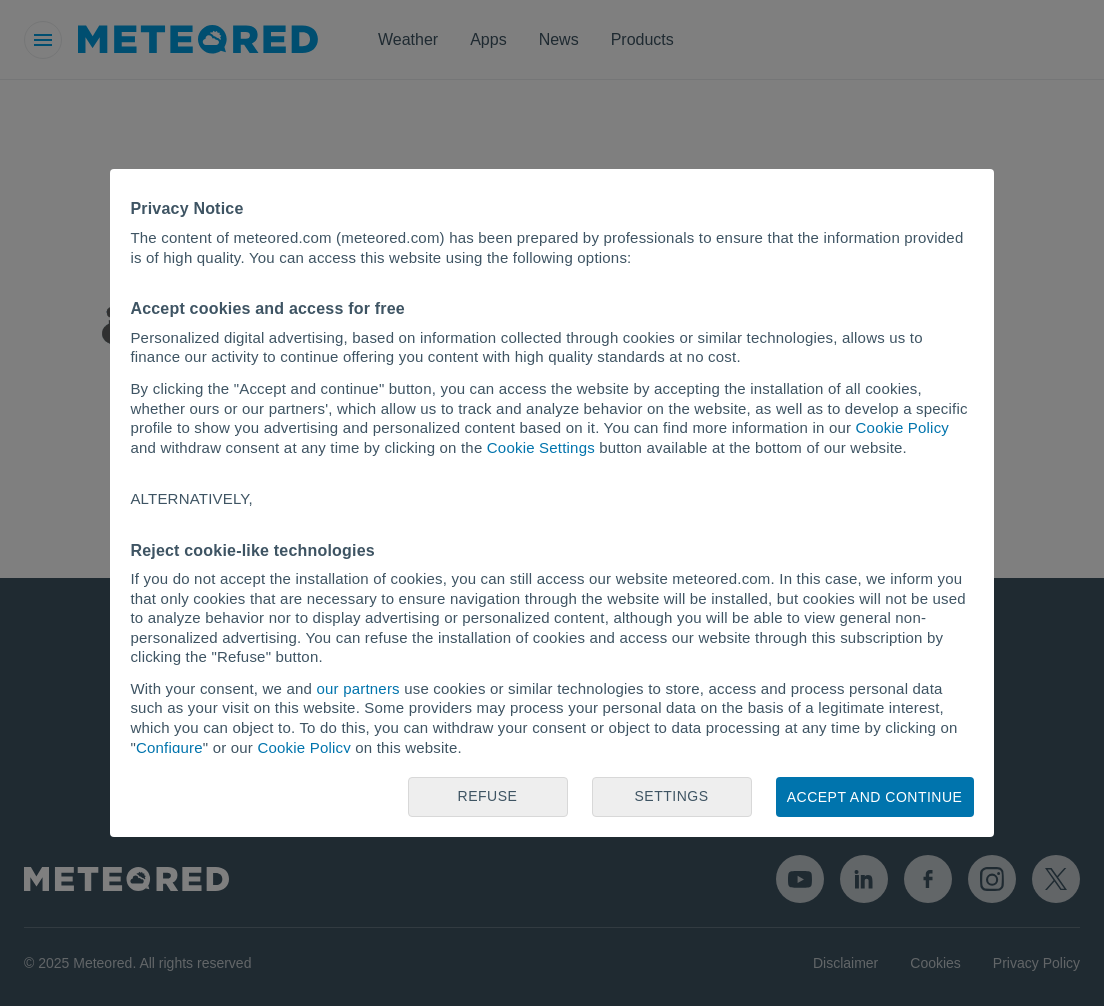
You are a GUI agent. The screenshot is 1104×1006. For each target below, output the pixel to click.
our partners (358, 688)
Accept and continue (875, 797)
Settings (671, 796)
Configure (169, 747)
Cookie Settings (541, 447)
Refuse (488, 796)
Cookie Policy (902, 427)
